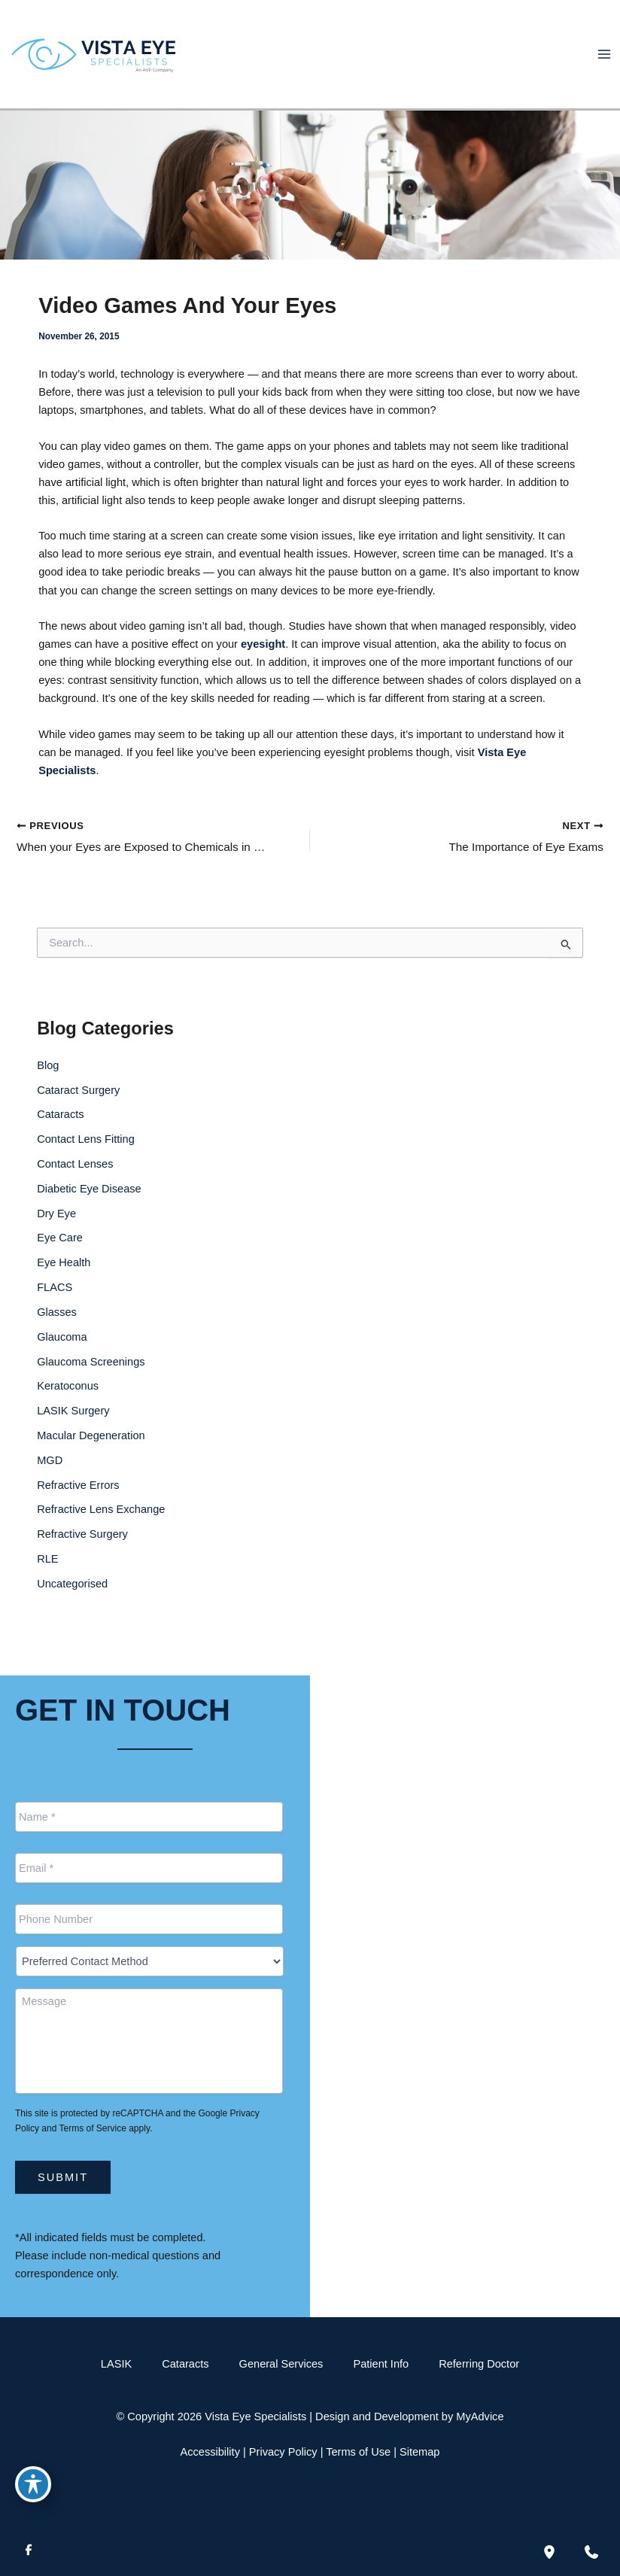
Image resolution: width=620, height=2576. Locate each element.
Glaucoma (62, 1356)
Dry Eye (56, 1232)
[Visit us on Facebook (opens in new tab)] (29, 2552)
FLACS (54, 1306)
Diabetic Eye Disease (89, 1207)
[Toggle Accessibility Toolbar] (33, 2483)
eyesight (263, 661)
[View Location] (349, 1809)
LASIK (116, 2364)
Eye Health (63, 1281)
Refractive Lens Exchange (101, 1528)
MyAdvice (479, 2416)
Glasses (57, 1331)
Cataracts (60, 1133)
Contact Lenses (75, 1183)
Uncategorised (72, 1602)
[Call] (394, 1896)
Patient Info (381, 2364)
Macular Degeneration (90, 1454)
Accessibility (210, 2452)
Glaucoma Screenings (90, 1380)
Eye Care (60, 1256)
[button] (534, 1880)
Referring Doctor (479, 2364)
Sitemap (419, 2452)
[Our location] (549, 2552)
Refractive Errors (78, 1503)
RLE (47, 1578)
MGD (49, 1479)
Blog (48, 1084)
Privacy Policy (283, 2452)
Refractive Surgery (82, 1553)
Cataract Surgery (78, 1108)
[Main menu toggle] (604, 62)
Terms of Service (92, 2128)
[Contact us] (591, 2552)
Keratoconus (68, 1405)
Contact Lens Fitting (86, 1158)
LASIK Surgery (73, 1429)
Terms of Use (358, 2452)
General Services (281, 2364)
